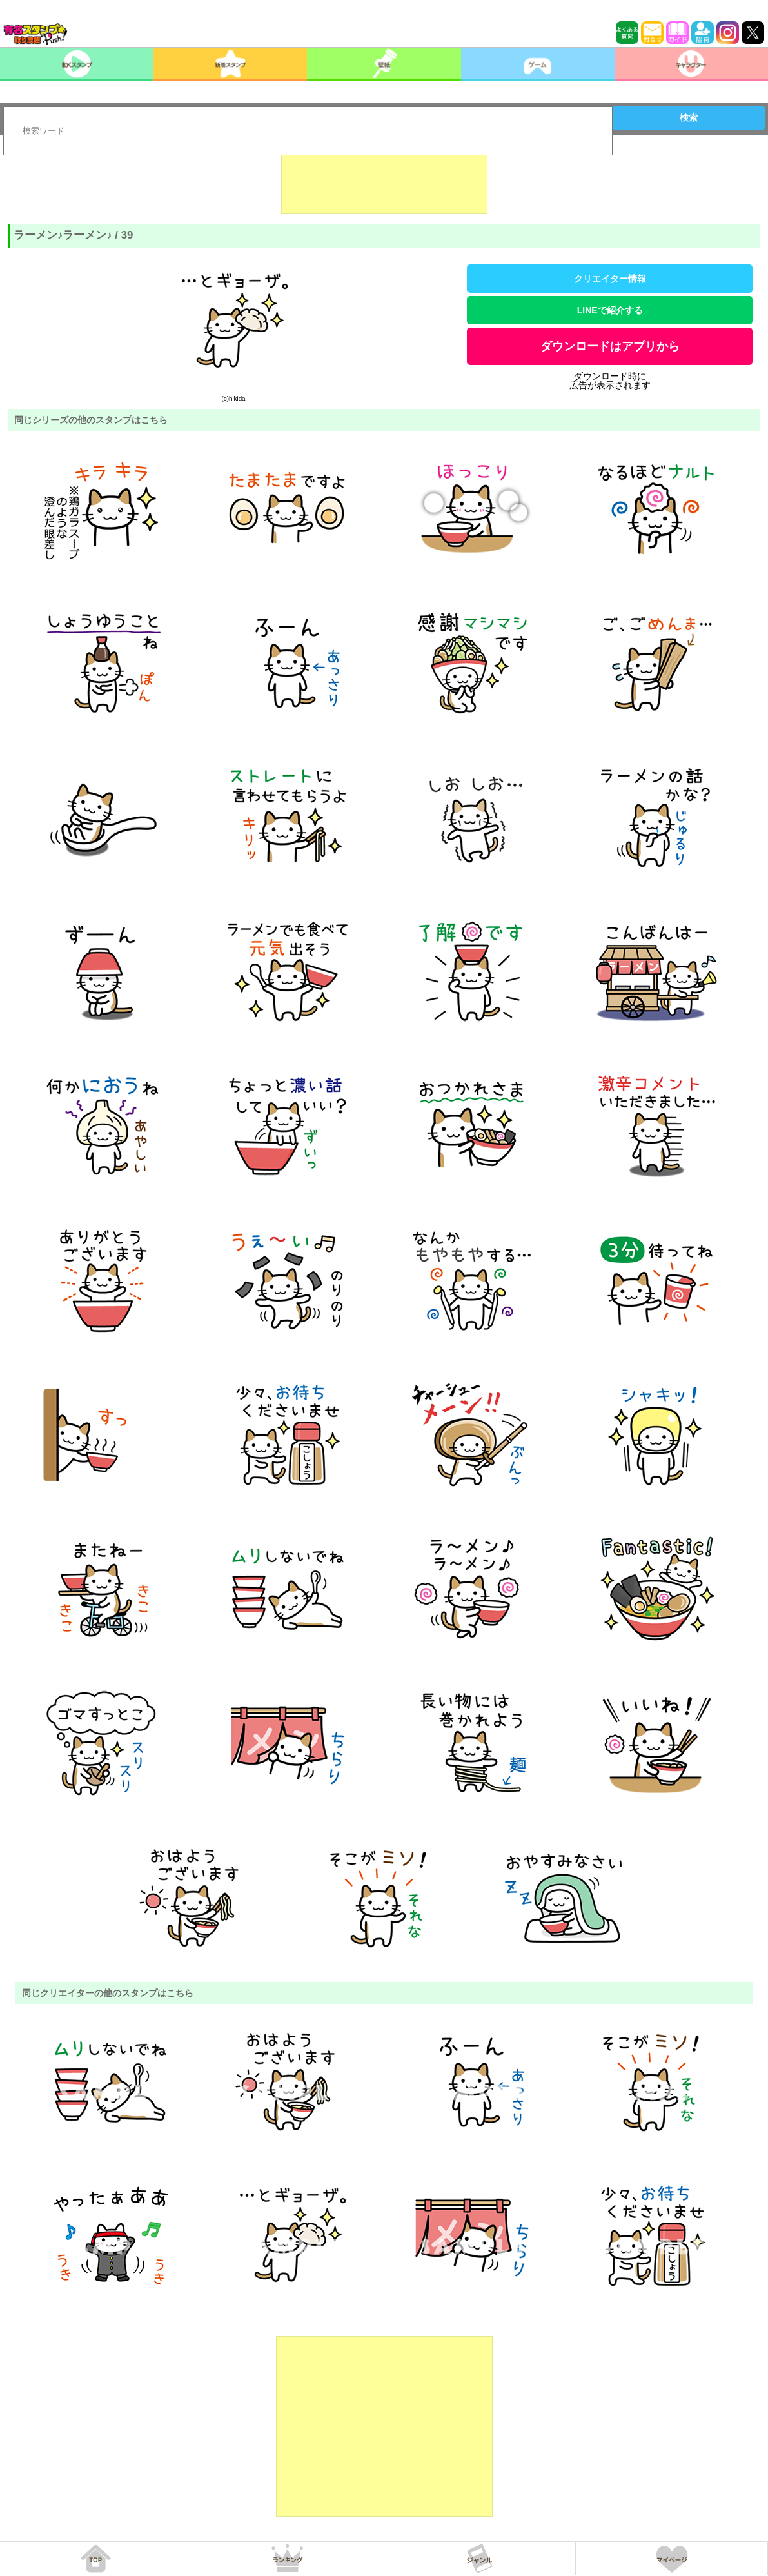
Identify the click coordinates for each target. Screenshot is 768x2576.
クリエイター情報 (610, 278)
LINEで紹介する (610, 310)
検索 (689, 117)
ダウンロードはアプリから (610, 346)
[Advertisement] (384, 182)
